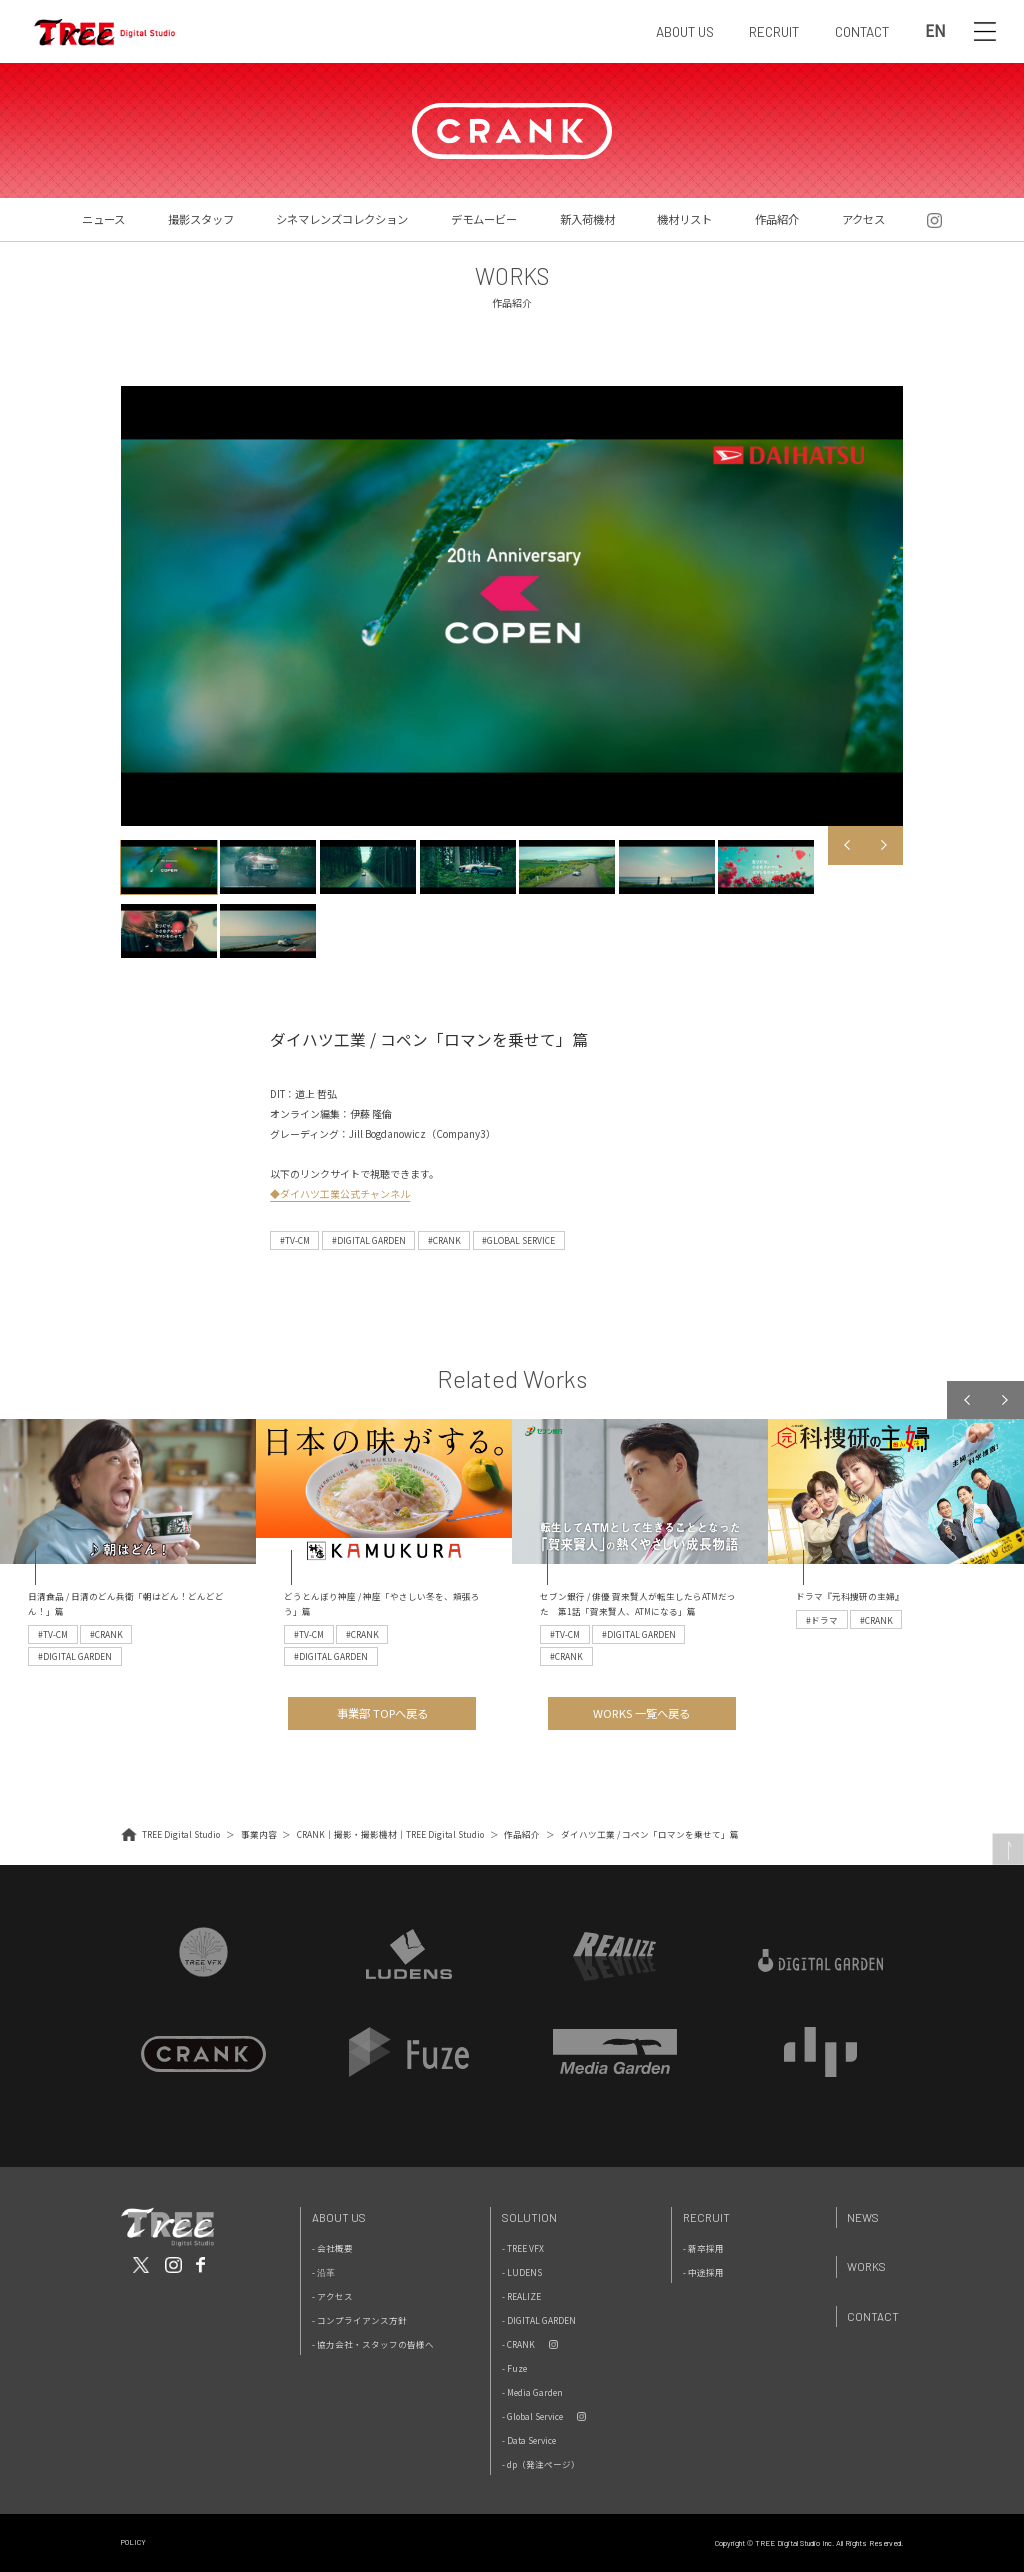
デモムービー (484, 219)
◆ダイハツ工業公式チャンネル (340, 1193)
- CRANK (518, 2344)
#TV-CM (295, 1240)
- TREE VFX (523, 2248)
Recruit (706, 2217)
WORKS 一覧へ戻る (641, 1713)
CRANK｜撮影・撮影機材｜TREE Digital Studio (390, 1834)
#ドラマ (822, 1620)
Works (866, 2266)
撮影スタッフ (201, 219)
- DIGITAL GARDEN (539, 2320)
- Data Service (529, 2440)
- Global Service (532, 2416)
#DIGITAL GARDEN (369, 1240)
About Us (339, 2217)
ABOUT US (685, 31)
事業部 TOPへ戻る (382, 1713)
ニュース (103, 219)
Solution (529, 2217)
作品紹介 (777, 219)
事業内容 (259, 1834)
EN (935, 32)
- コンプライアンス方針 (359, 2320)
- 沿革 (323, 2272)
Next (884, 845)
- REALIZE (521, 2296)
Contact (873, 2316)
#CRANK (444, 1240)
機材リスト (684, 219)
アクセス (863, 219)
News (863, 2217)
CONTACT (862, 31)
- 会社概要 (332, 2248)
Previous (847, 845)
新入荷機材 (587, 219)
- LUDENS (522, 2272)
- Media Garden (532, 2392)
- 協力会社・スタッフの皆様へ (373, 2344)
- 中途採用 (703, 2272)
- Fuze (514, 2368)
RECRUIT (774, 31)
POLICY (133, 2542)
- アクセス (332, 2296)
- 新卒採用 (703, 2248)
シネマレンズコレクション (342, 219)
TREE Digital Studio (181, 1834)
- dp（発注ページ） (541, 2464)
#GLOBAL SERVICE (518, 1240)
